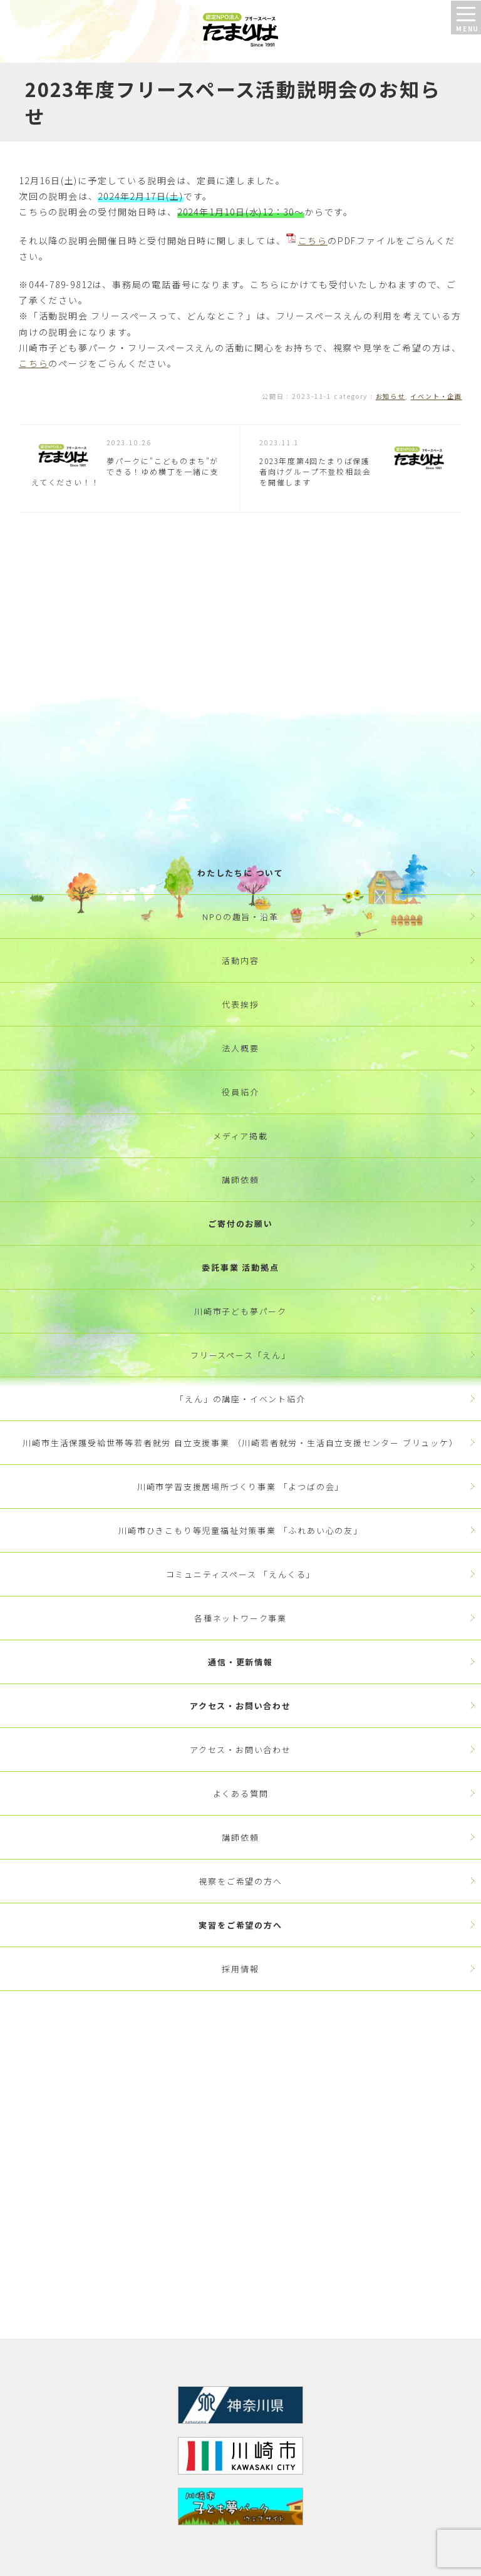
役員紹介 (240, 1092)
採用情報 (240, 1969)
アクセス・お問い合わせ (240, 1706)
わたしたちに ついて (240, 873)
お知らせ (390, 396)
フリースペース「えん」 (240, 1355)
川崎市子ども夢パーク (240, 1311)
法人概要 (240, 1048)
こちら (313, 240)
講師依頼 (240, 1180)
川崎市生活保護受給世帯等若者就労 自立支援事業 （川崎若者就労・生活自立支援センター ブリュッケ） (240, 1443)
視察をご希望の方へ (240, 1881)
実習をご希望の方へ (240, 1925)
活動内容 (240, 960)
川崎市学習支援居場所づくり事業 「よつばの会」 (240, 1486)
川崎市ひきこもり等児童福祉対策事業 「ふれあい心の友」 (240, 1530)
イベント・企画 (436, 396)
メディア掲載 (240, 1136)
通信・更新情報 (240, 1662)
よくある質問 (241, 1793)
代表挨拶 (240, 1004)
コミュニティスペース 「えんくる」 (241, 1574)
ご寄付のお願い (240, 1223)
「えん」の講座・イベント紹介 (240, 1399)
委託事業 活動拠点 (240, 1267)
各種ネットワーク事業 (240, 1618)
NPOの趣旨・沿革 (240, 917)
